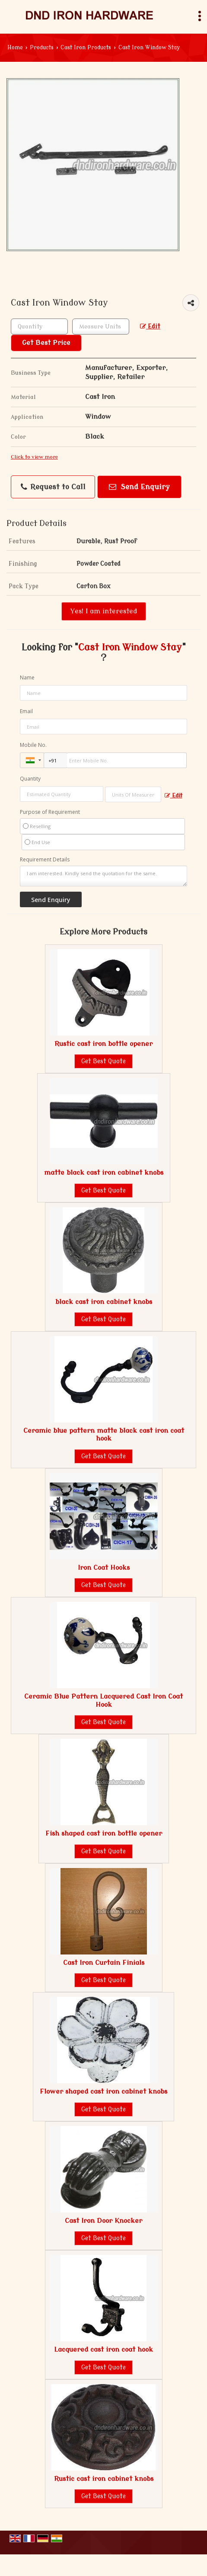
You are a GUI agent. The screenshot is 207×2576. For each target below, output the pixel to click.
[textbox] (100, 327)
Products (42, 48)
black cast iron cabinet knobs (103, 1302)
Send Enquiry (139, 487)
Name (27, 677)
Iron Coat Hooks (104, 1568)
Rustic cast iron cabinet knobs (103, 2479)
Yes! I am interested (103, 611)
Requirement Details (45, 860)
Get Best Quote (103, 1061)
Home (15, 48)
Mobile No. (33, 745)
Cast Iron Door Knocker (103, 2221)
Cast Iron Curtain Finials (103, 1963)
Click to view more (34, 457)
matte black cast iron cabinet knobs (103, 1172)
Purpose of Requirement (50, 812)
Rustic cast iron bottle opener (103, 1044)
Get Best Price (46, 343)
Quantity (30, 778)
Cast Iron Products (86, 48)
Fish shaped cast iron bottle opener (103, 1833)
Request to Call (53, 487)
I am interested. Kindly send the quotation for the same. (103, 876)
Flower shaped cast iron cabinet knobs (103, 2091)
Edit (150, 326)
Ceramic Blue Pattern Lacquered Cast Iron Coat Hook (103, 1700)
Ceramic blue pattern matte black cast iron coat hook (103, 1434)
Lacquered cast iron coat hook (103, 2349)
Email (26, 711)
